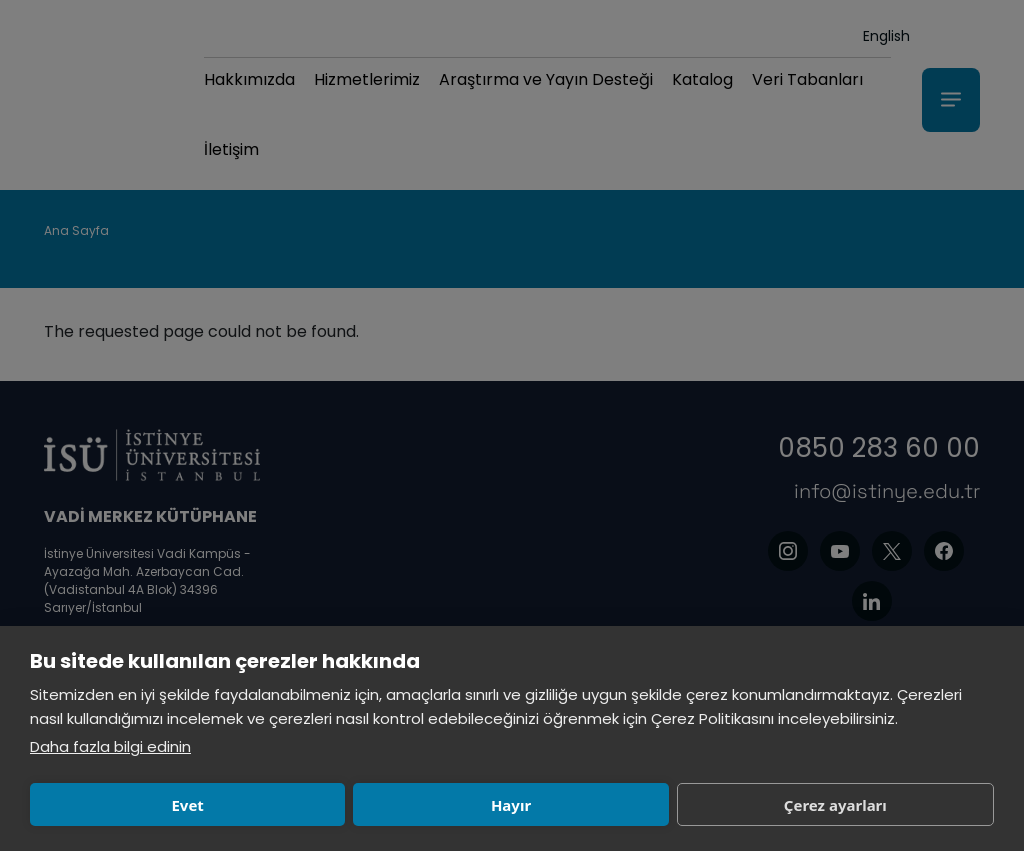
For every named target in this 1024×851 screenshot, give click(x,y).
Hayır (322, 805)
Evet (125, 805)
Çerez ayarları (520, 805)
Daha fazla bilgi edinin (110, 746)
